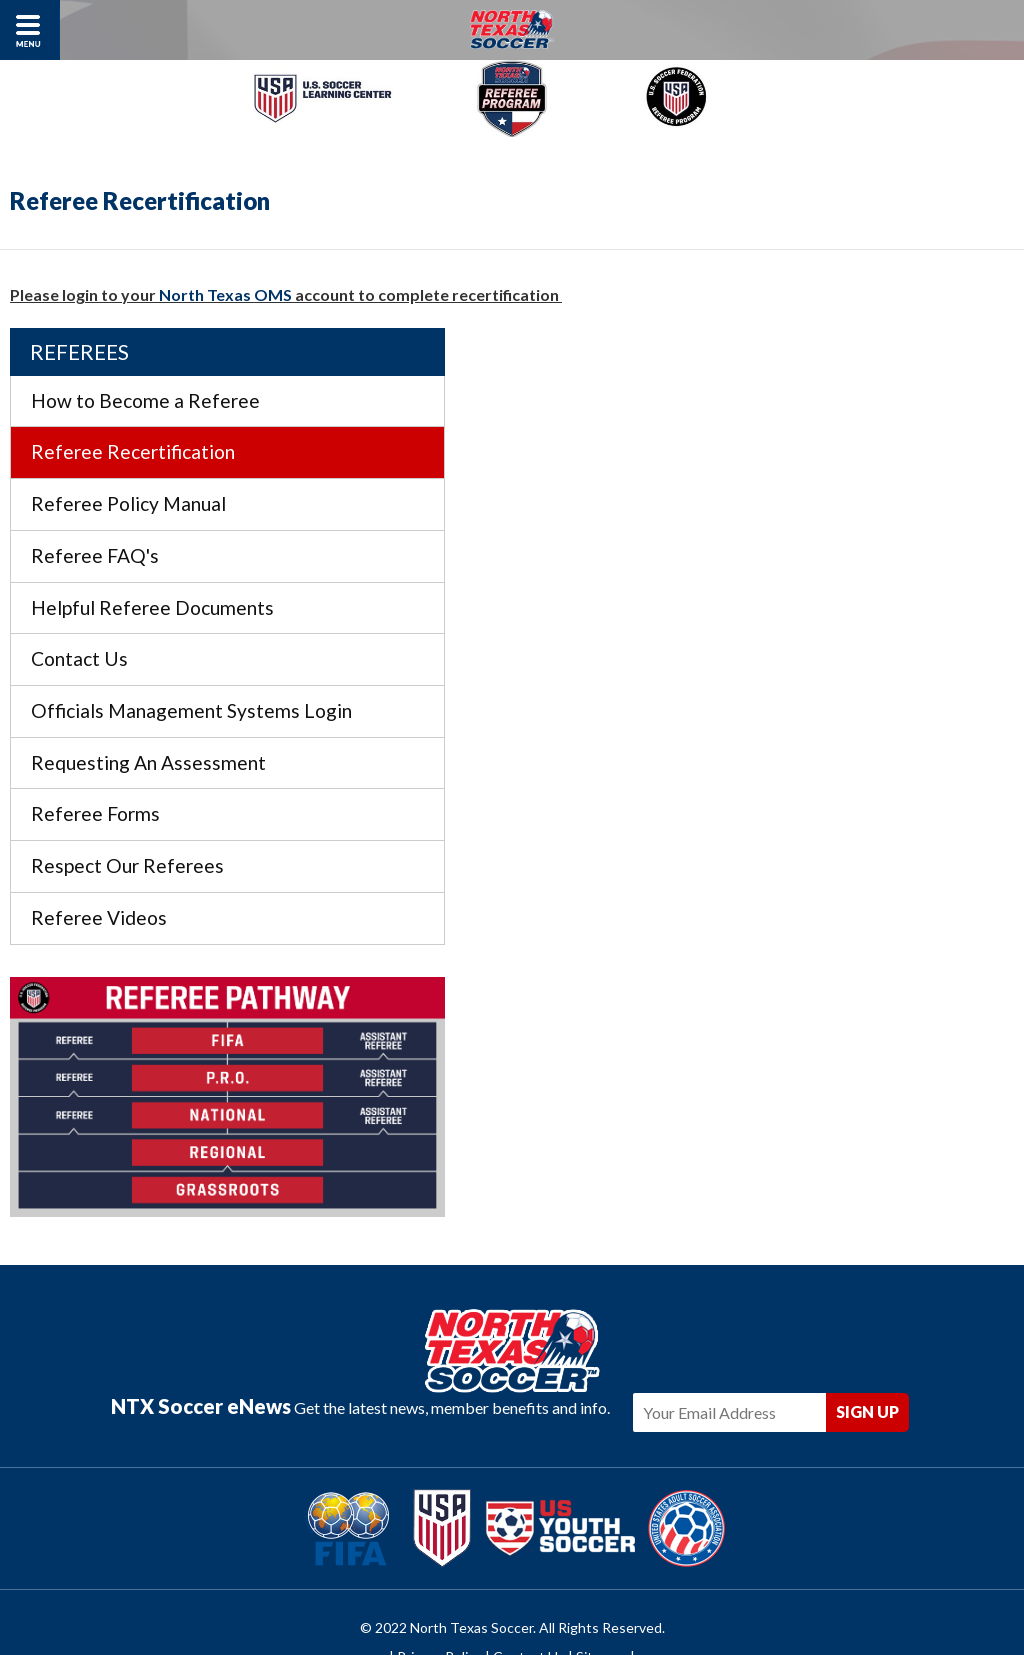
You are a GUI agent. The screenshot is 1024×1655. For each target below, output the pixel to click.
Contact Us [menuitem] (762, 611)
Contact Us (529, 1577)
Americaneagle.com (629, 1607)
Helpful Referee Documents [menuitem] (835, 560)
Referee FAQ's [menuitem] (778, 508)
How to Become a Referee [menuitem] (828, 353)
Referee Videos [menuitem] (782, 901)
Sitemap (601, 1577)
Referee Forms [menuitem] (778, 797)
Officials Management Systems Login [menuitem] (848, 679)
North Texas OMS (227, 294)
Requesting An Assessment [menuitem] (831, 746)
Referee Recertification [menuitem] (816, 405)
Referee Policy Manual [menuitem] (811, 456)
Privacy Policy (439, 1577)
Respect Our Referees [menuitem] (810, 849)
